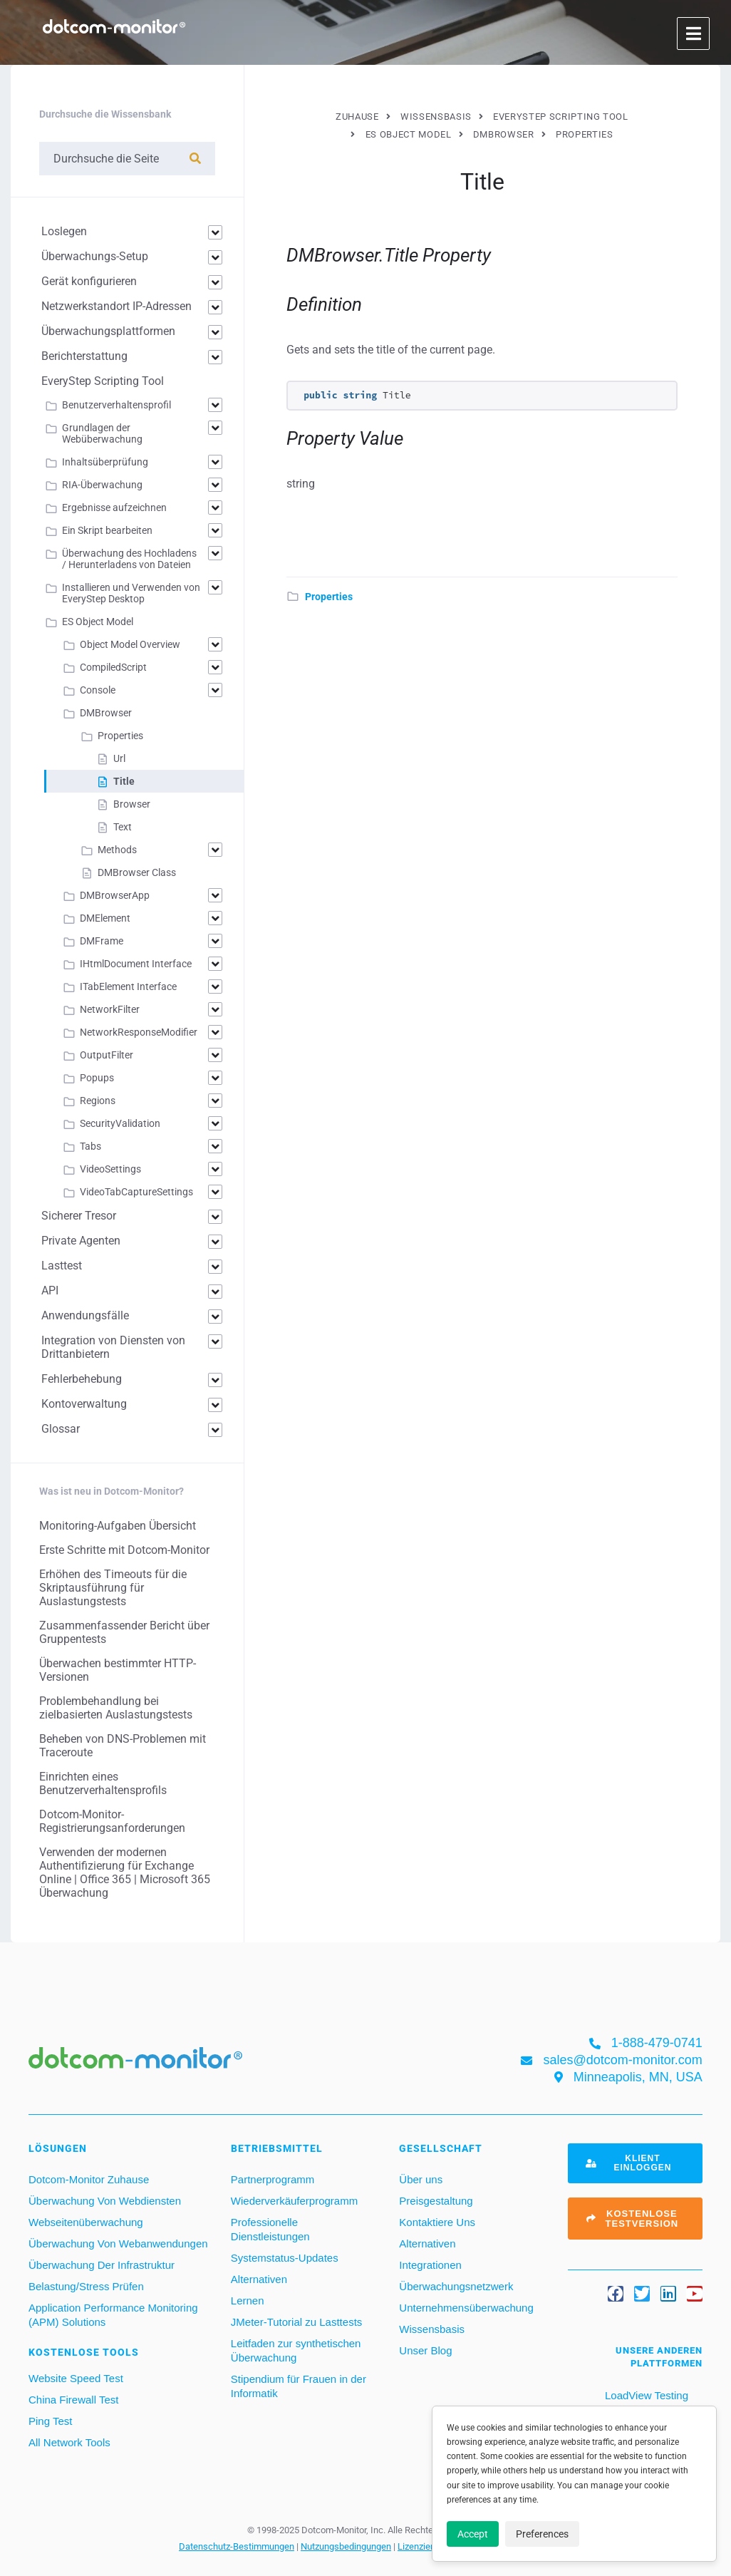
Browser (131, 804)
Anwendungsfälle (85, 1315)
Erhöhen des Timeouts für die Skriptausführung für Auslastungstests (113, 1587)
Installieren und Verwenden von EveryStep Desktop (131, 593)
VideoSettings (110, 1169)
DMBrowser (106, 712)
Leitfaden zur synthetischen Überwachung (296, 2350)
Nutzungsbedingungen (346, 2546)
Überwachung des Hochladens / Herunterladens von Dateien (129, 558)
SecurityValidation (120, 1123)
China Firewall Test (73, 2400)
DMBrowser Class (137, 872)
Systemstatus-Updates (284, 2258)
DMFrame (101, 941)
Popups (97, 1077)
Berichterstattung (84, 356)
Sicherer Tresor (78, 1215)
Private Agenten (80, 1240)
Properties (329, 596)
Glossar (60, 1429)
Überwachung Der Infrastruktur (101, 2265)
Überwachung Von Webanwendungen (118, 2243)
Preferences (542, 2534)
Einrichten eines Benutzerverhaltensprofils (103, 1783)
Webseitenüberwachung (85, 2222)
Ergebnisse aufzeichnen (114, 507)
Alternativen (259, 2279)
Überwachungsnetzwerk (456, 2286)
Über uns (420, 2179)
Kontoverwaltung (84, 1404)
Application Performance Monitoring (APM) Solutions (113, 2315)
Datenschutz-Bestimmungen (236, 2546)
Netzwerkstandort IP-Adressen (116, 306)
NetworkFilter (110, 1009)
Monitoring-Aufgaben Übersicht (117, 1525)
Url (119, 758)
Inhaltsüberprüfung (105, 462)
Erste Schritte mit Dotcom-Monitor (124, 1550)
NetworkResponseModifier (138, 1032)
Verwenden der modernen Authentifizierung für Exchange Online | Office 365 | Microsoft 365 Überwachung (124, 1872)
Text (122, 827)
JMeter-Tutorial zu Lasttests (297, 2322)
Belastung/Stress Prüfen (86, 2286)
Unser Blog (425, 2350)
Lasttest (61, 1265)
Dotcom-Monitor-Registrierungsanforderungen (112, 1821)
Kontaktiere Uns (437, 2222)
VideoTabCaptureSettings (136, 1191)
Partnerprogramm (273, 2179)
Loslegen (64, 231)
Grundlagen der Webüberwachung (102, 433)
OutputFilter (106, 1055)
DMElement (105, 918)
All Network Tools (69, 2442)
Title (124, 781)
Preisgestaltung (435, 2201)
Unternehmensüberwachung (466, 2308)
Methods (117, 849)
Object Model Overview (130, 644)
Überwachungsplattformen (108, 331)
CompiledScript (113, 667)
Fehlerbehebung (81, 1379)
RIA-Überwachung (102, 484)
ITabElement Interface (128, 986)
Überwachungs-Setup (94, 256)
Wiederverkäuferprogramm (294, 2201)
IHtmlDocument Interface (136, 963)
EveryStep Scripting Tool (102, 381)
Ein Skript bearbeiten (107, 530)
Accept (472, 2534)
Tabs (90, 1146)
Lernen (247, 2300)
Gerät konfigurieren (89, 281)
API (49, 1290)
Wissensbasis (432, 2329)
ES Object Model (97, 621)
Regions (97, 1100)
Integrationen (430, 2265)
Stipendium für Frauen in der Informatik (298, 2386)
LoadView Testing (645, 2395)
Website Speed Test (75, 2378)
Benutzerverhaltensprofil (116, 405)
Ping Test (50, 2421)
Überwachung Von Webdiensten (104, 2201)
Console (97, 690)
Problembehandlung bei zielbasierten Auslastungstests (115, 1707)
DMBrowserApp (115, 895)
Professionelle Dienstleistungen (270, 2229)
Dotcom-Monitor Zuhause (88, 2179)
